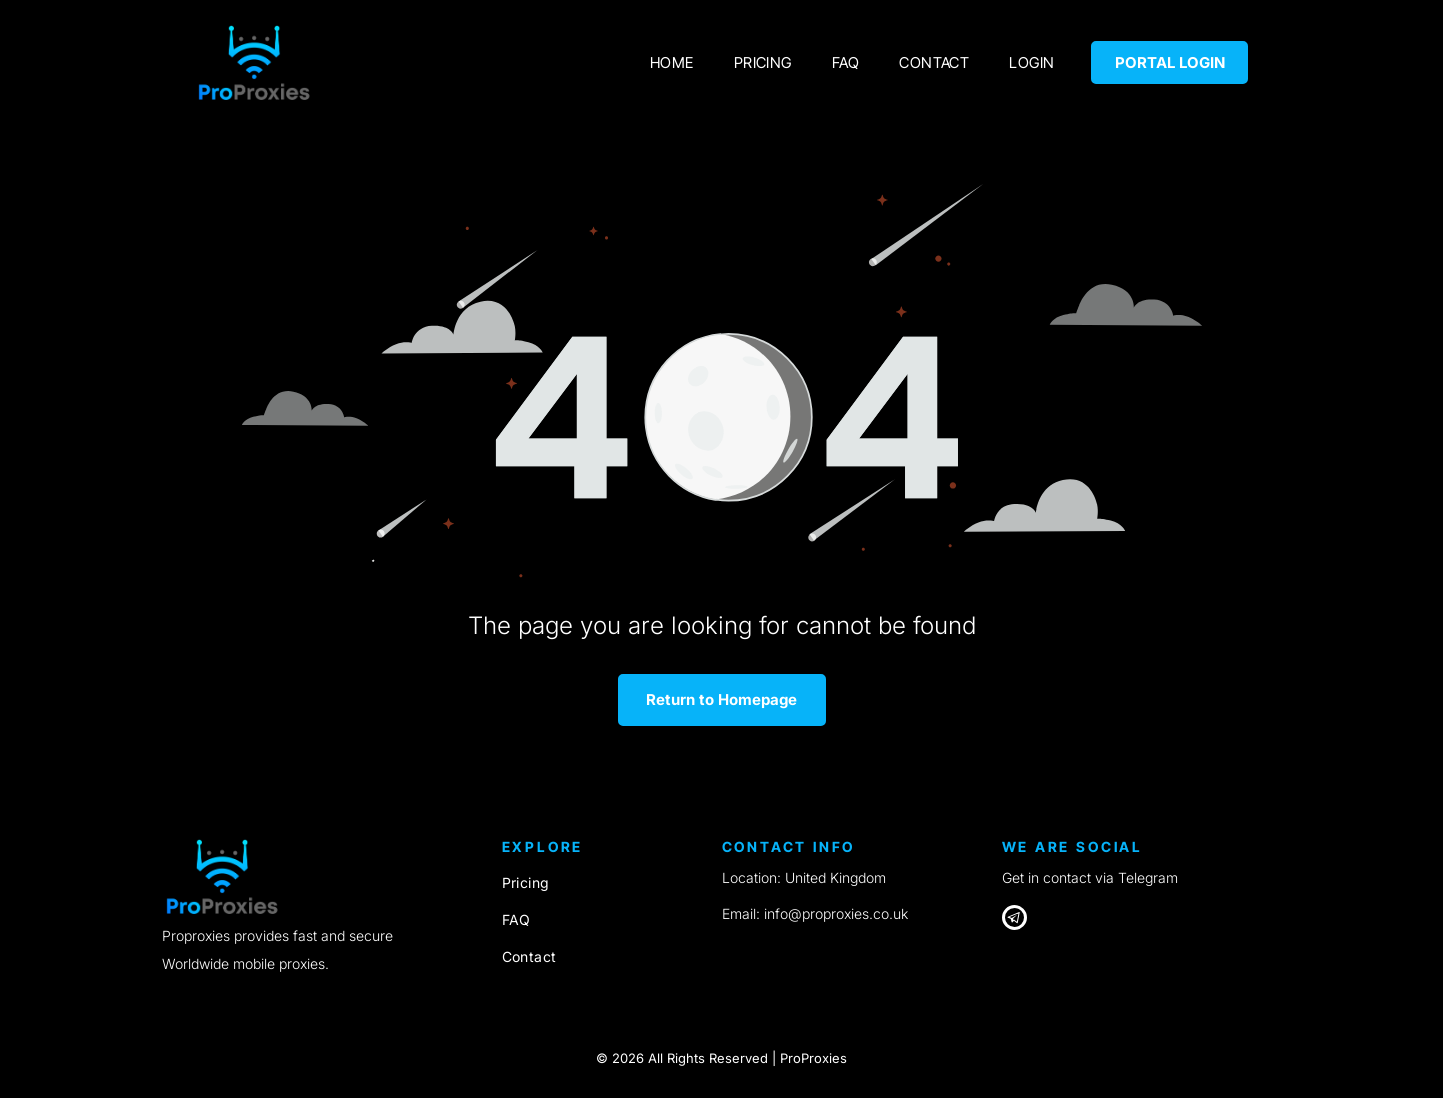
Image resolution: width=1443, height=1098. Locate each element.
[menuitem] (672, 62)
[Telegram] (1014, 920)
